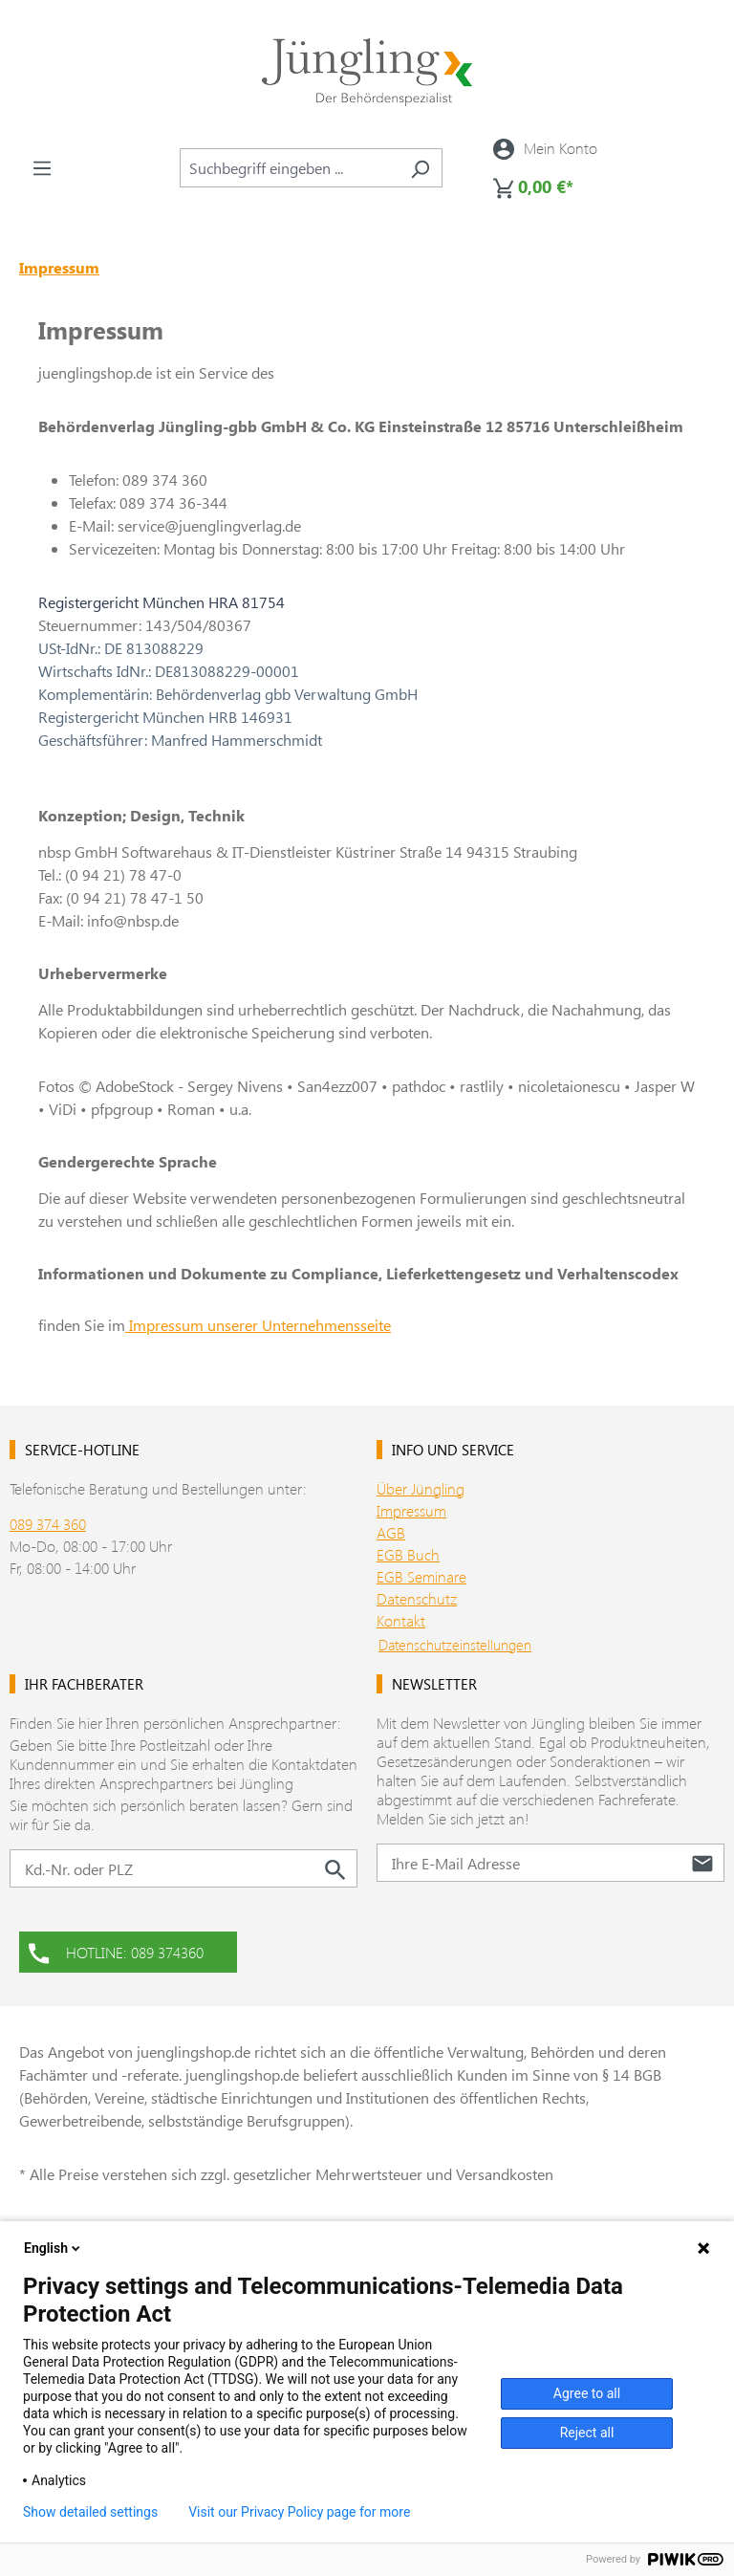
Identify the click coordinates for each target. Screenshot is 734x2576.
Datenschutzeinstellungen (454, 1644)
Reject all (587, 2432)
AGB (391, 1532)
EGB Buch (408, 1554)
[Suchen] (420, 167)
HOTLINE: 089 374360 (116, 1950)
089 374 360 (48, 1524)
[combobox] (289, 167)
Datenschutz (417, 1598)
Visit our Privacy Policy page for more (299, 2512)
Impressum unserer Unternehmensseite (258, 1325)
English (53, 2248)
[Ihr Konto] (545, 148)
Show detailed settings (90, 2512)
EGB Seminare (421, 1576)
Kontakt (401, 1620)
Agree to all (586, 2393)
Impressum (411, 1510)
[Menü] (42, 167)
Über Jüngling (420, 1488)
